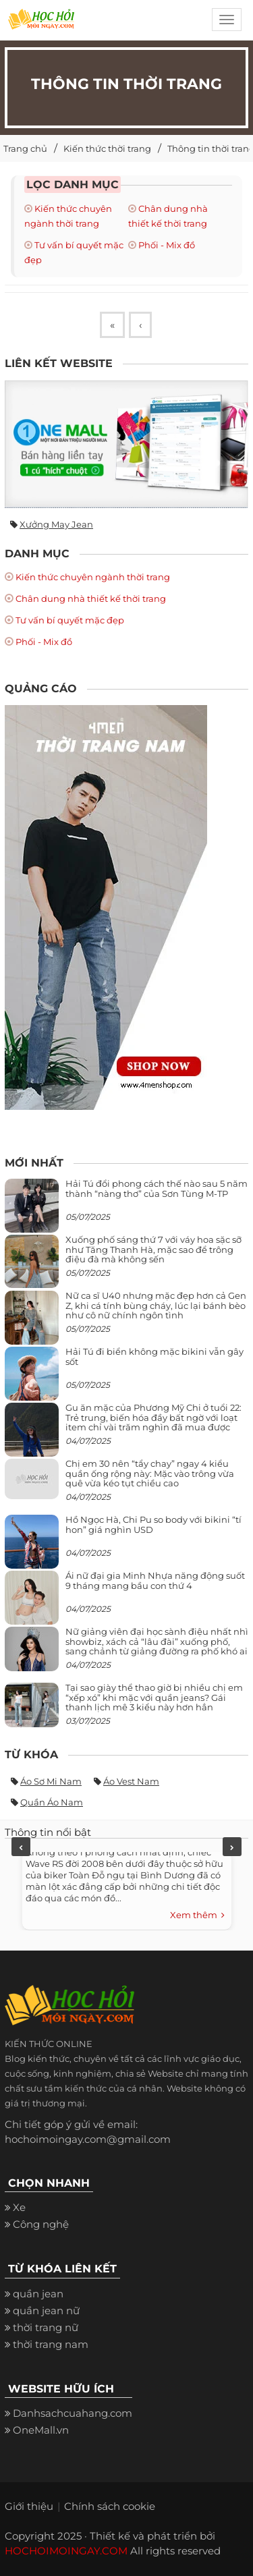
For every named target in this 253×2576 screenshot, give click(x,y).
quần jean (38, 2293)
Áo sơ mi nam (51, 1781)
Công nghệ (41, 2224)
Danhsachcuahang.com (72, 2413)
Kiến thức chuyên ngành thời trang (93, 576)
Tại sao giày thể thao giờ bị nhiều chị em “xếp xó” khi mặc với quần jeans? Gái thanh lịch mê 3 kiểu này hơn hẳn (154, 1697)
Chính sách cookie (109, 2506)
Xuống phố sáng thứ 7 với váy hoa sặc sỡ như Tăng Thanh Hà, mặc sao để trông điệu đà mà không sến (153, 1249)
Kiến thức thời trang (107, 148)
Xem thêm (197, 1915)
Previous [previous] (20, 1846)
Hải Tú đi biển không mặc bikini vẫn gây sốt (154, 1356)
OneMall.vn (41, 2430)
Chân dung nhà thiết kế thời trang (91, 598)
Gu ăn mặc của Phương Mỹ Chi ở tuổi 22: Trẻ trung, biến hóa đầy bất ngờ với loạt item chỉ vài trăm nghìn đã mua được (153, 1417)
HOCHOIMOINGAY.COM (66, 2550)
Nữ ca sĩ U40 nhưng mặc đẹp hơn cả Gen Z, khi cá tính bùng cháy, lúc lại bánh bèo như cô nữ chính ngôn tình (155, 1305)
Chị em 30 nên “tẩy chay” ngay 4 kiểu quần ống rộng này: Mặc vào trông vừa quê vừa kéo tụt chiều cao (149, 1473)
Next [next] (232, 1846)
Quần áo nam (51, 1802)
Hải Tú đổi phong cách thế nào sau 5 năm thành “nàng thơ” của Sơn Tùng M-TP (156, 1188)
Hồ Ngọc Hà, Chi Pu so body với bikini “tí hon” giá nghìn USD (153, 1524)
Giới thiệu (29, 2506)
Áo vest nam (131, 1781)
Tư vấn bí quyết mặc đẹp (70, 620)
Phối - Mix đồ (166, 245)
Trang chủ (25, 148)
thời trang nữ (45, 2327)
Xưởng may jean (56, 524)
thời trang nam (50, 2344)
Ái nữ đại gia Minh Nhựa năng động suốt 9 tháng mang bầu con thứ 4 (155, 1580)
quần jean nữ (46, 2310)
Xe (19, 2207)
